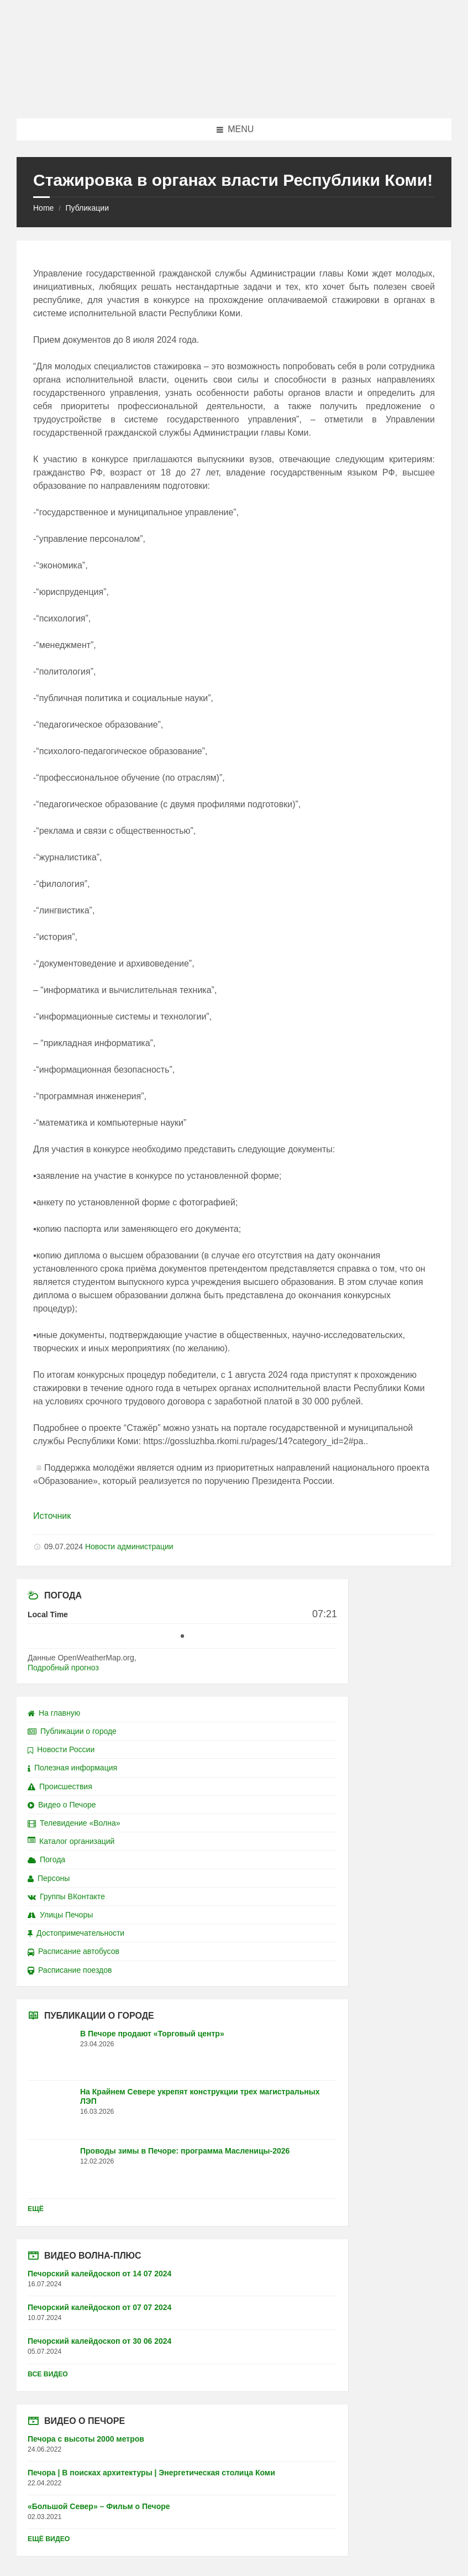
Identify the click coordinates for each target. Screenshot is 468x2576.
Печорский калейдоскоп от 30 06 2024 (99, 2341)
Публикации (86, 207)
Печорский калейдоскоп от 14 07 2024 (99, 2273)
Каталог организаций (71, 1841)
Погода (46, 1859)
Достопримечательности (76, 1933)
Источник (52, 1515)
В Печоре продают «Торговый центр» (152, 2033)
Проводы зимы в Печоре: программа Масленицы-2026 (185, 2150)
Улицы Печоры (60, 1914)
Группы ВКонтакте (66, 1896)
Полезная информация (72, 1767)
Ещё (36, 2209)
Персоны (49, 1878)
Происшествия (60, 1786)
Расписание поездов (70, 1970)
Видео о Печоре (62, 1804)
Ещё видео (49, 2539)
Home (43, 207)
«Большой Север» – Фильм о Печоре (99, 2506)
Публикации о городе (72, 1731)
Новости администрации (129, 1546)
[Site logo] (234, 96)
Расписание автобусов (73, 1951)
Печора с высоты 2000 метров (86, 2438)
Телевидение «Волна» (74, 1823)
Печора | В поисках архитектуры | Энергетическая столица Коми (151, 2472)
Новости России (61, 1749)
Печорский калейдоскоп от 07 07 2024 (99, 2307)
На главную (54, 1712)
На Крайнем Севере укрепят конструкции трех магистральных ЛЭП (200, 2096)
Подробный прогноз (63, 1667)
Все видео (48, 2374)
